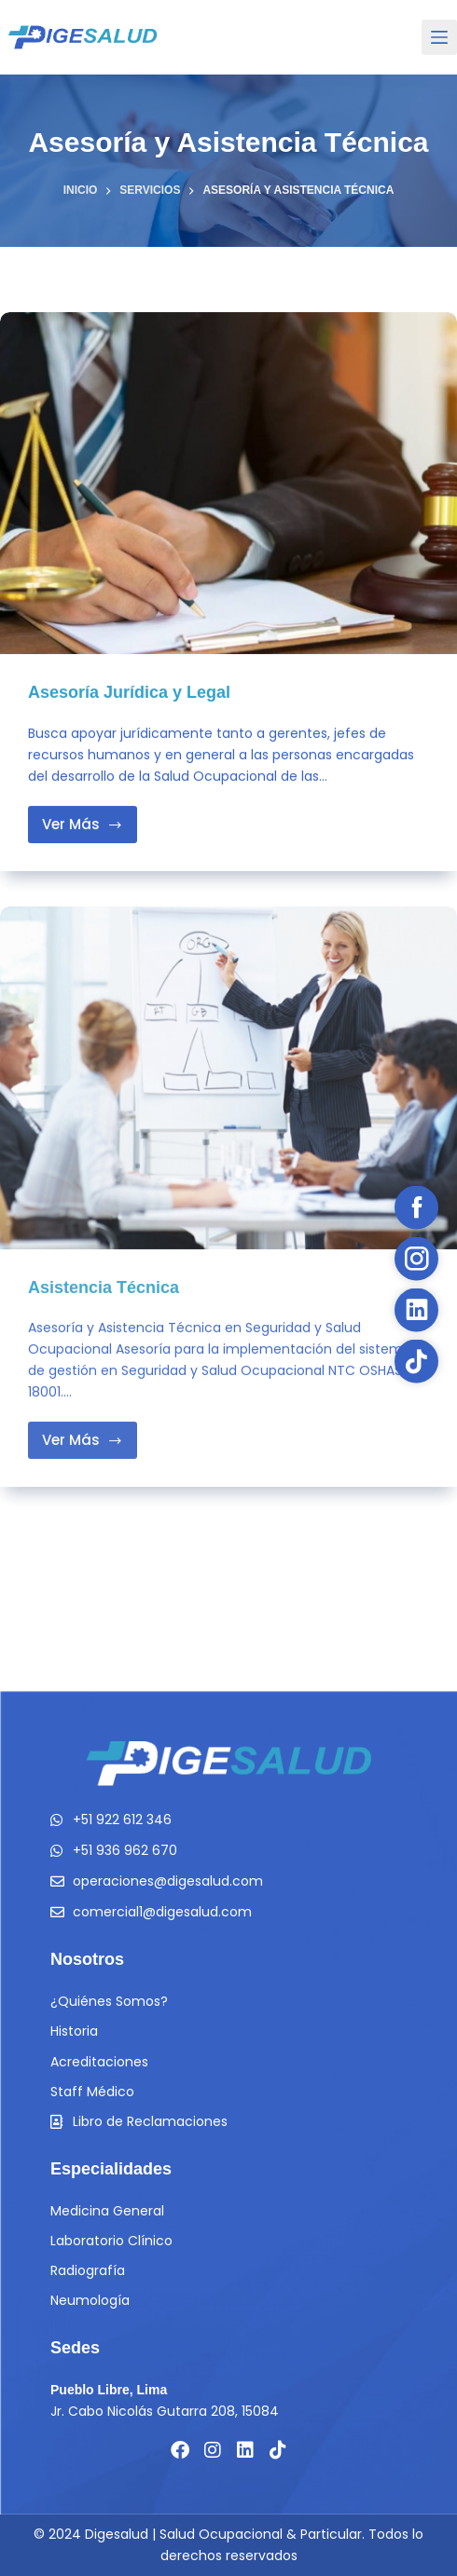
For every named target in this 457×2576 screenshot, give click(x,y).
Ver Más (89, 820)
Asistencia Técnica (103, 1303)
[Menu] (439, 37)
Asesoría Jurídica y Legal (129, 693)
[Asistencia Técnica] (228, 1093)
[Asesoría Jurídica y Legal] (228, 483)
